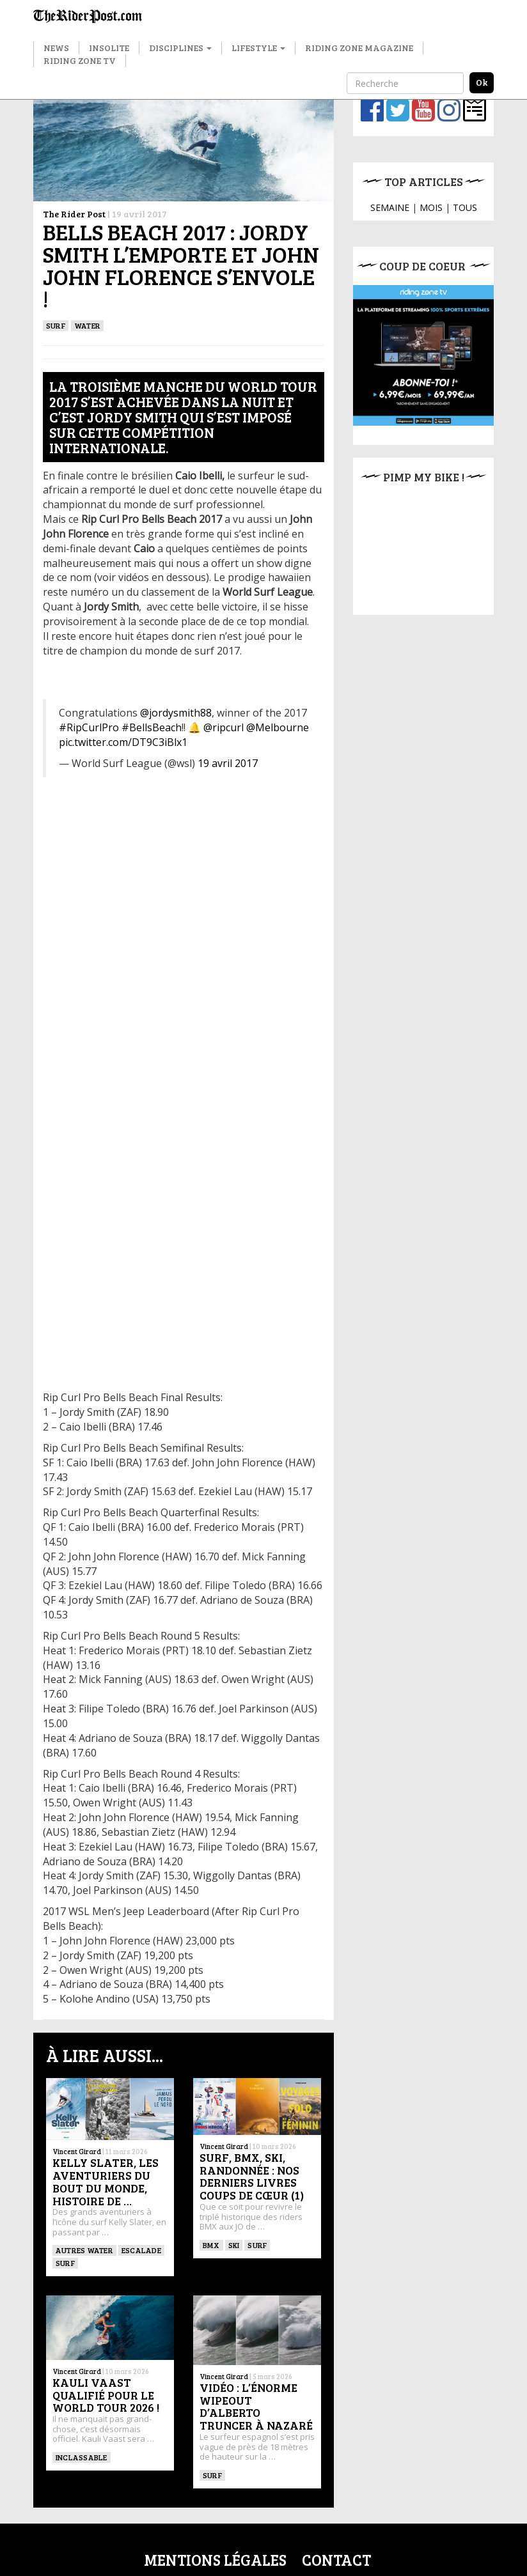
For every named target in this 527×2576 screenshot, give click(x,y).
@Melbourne (277, 727)
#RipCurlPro (89, 727)
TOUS (465, 207)
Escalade (141, 2250)
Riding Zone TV (79, 60)
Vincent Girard (76, 2151)
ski (234, 2245)
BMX (211, 2245)
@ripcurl (223, 727)
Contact (336, 2559)
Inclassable (81, 2457)
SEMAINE (389, 207)
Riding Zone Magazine (359, 48)
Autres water (84, 2250)
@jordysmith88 (176, 713)
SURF (55, 325)
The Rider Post (74, 214)
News (56, 48)
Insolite (109, 48)
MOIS (431, 207)
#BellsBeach (152, 727)
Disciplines (180, 48)
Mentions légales (215, 2559)
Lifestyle (258, 48)
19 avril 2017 (228, 763)
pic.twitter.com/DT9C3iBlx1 (123, 742)
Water (87, 325)
